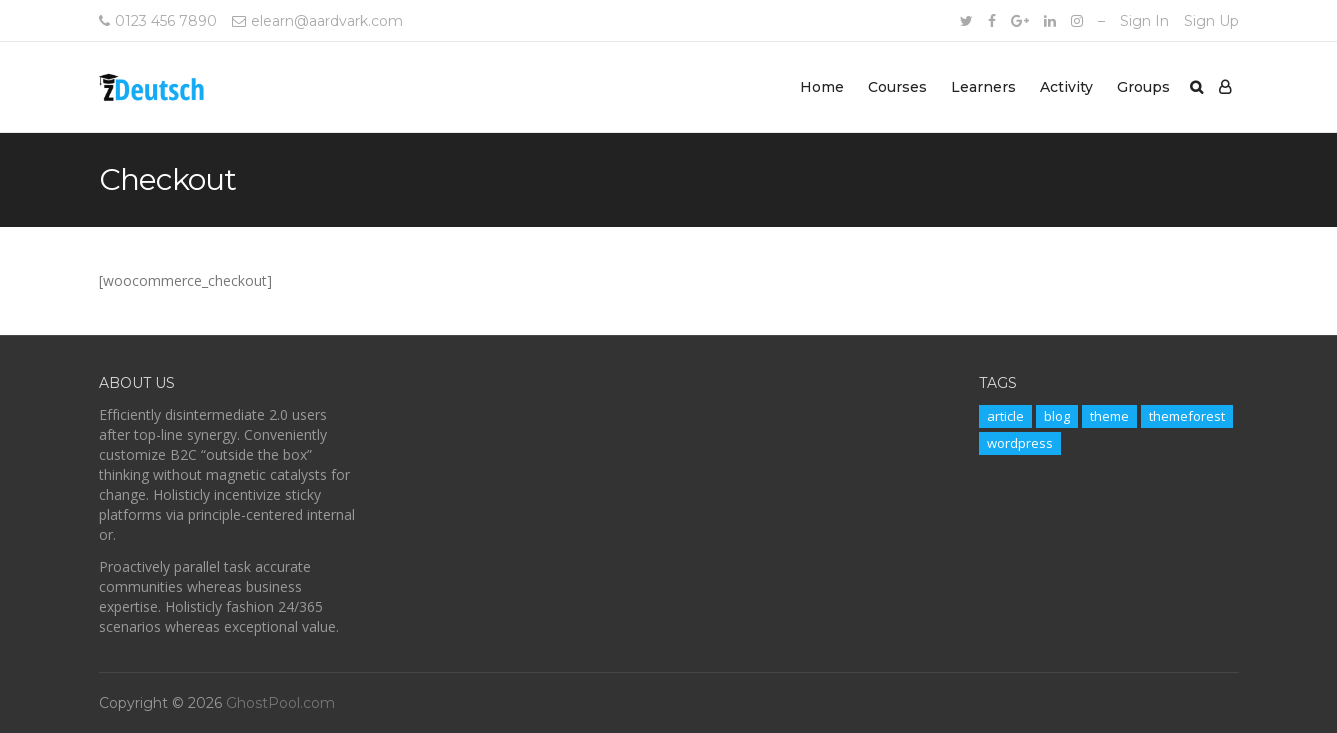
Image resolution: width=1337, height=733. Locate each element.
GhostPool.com (280, 703)
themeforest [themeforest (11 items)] (1187, 416)
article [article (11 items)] (1005, 416)
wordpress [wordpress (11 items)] (1020, 443)
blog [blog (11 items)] (1057, 416)
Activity (1066, 87)
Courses (897, 87)
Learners (983, 87)
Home (822, 87)
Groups (1143, 87)
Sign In (1144, 21)
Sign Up (1211, 21)
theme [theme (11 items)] (1109, 416)
